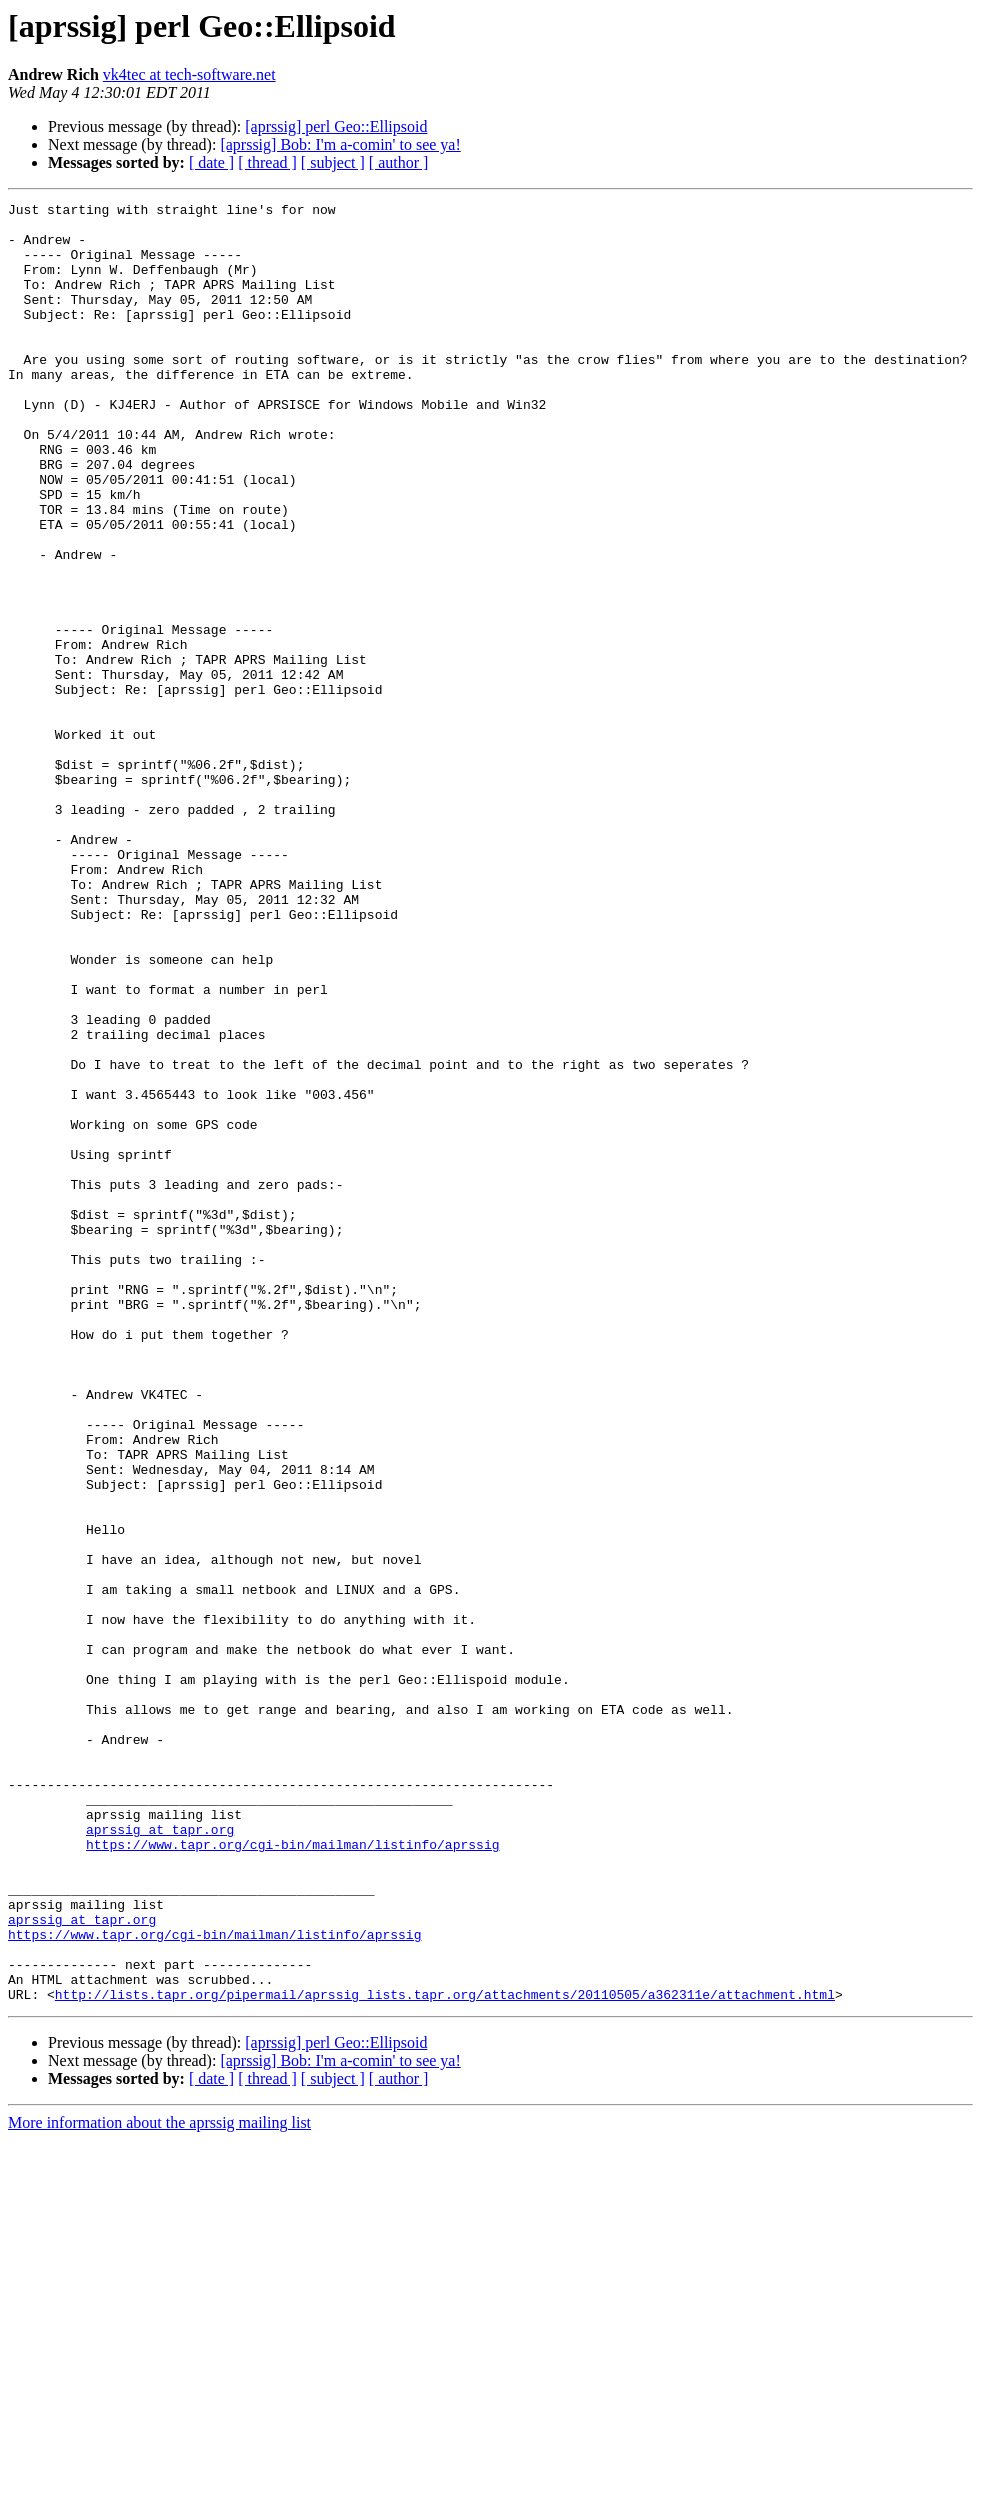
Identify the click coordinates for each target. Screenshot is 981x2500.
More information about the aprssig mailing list (159, 2482)
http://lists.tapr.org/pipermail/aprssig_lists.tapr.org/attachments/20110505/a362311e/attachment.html (445, 2354)
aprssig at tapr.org (160, 2156)
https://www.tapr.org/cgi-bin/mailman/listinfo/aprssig (292, 2174)
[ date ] (211, 162)
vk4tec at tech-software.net (189, 74)
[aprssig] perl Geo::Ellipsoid (336, 126)
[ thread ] (267, 162)
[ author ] (399, 162)
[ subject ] (333, 162)
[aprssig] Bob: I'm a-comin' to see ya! (340, 144)
